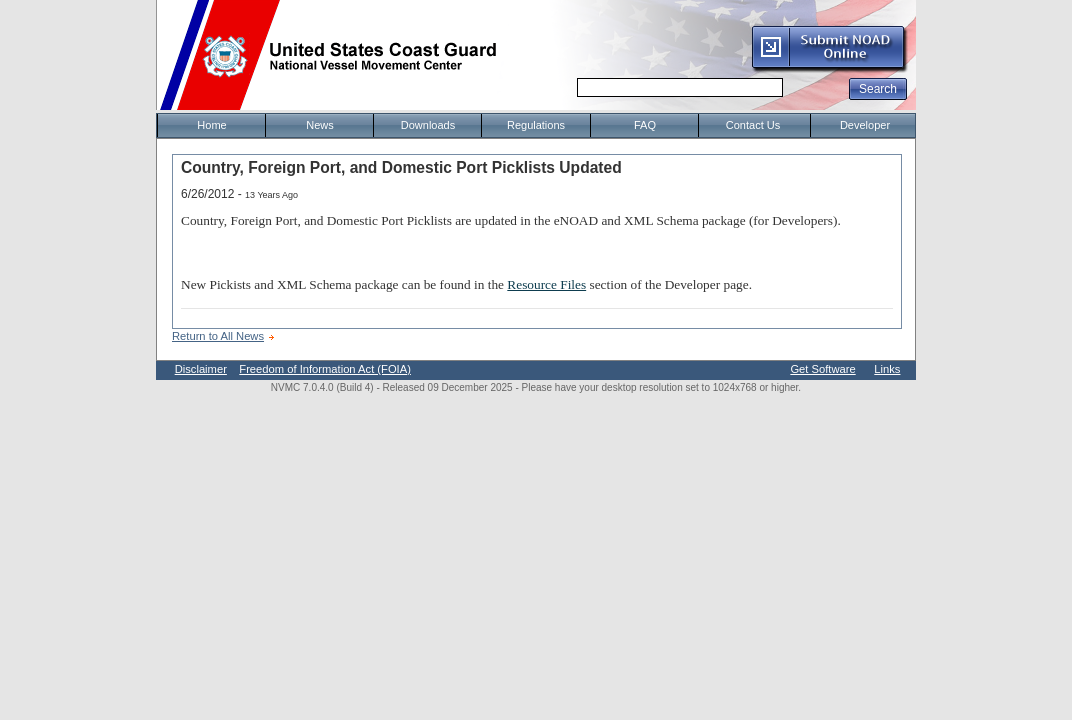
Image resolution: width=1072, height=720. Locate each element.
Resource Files (546, 284)
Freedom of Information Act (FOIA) (325, 369)
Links (887, 369)
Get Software (822, 369)
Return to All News (218, 336)
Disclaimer (201, 369)
